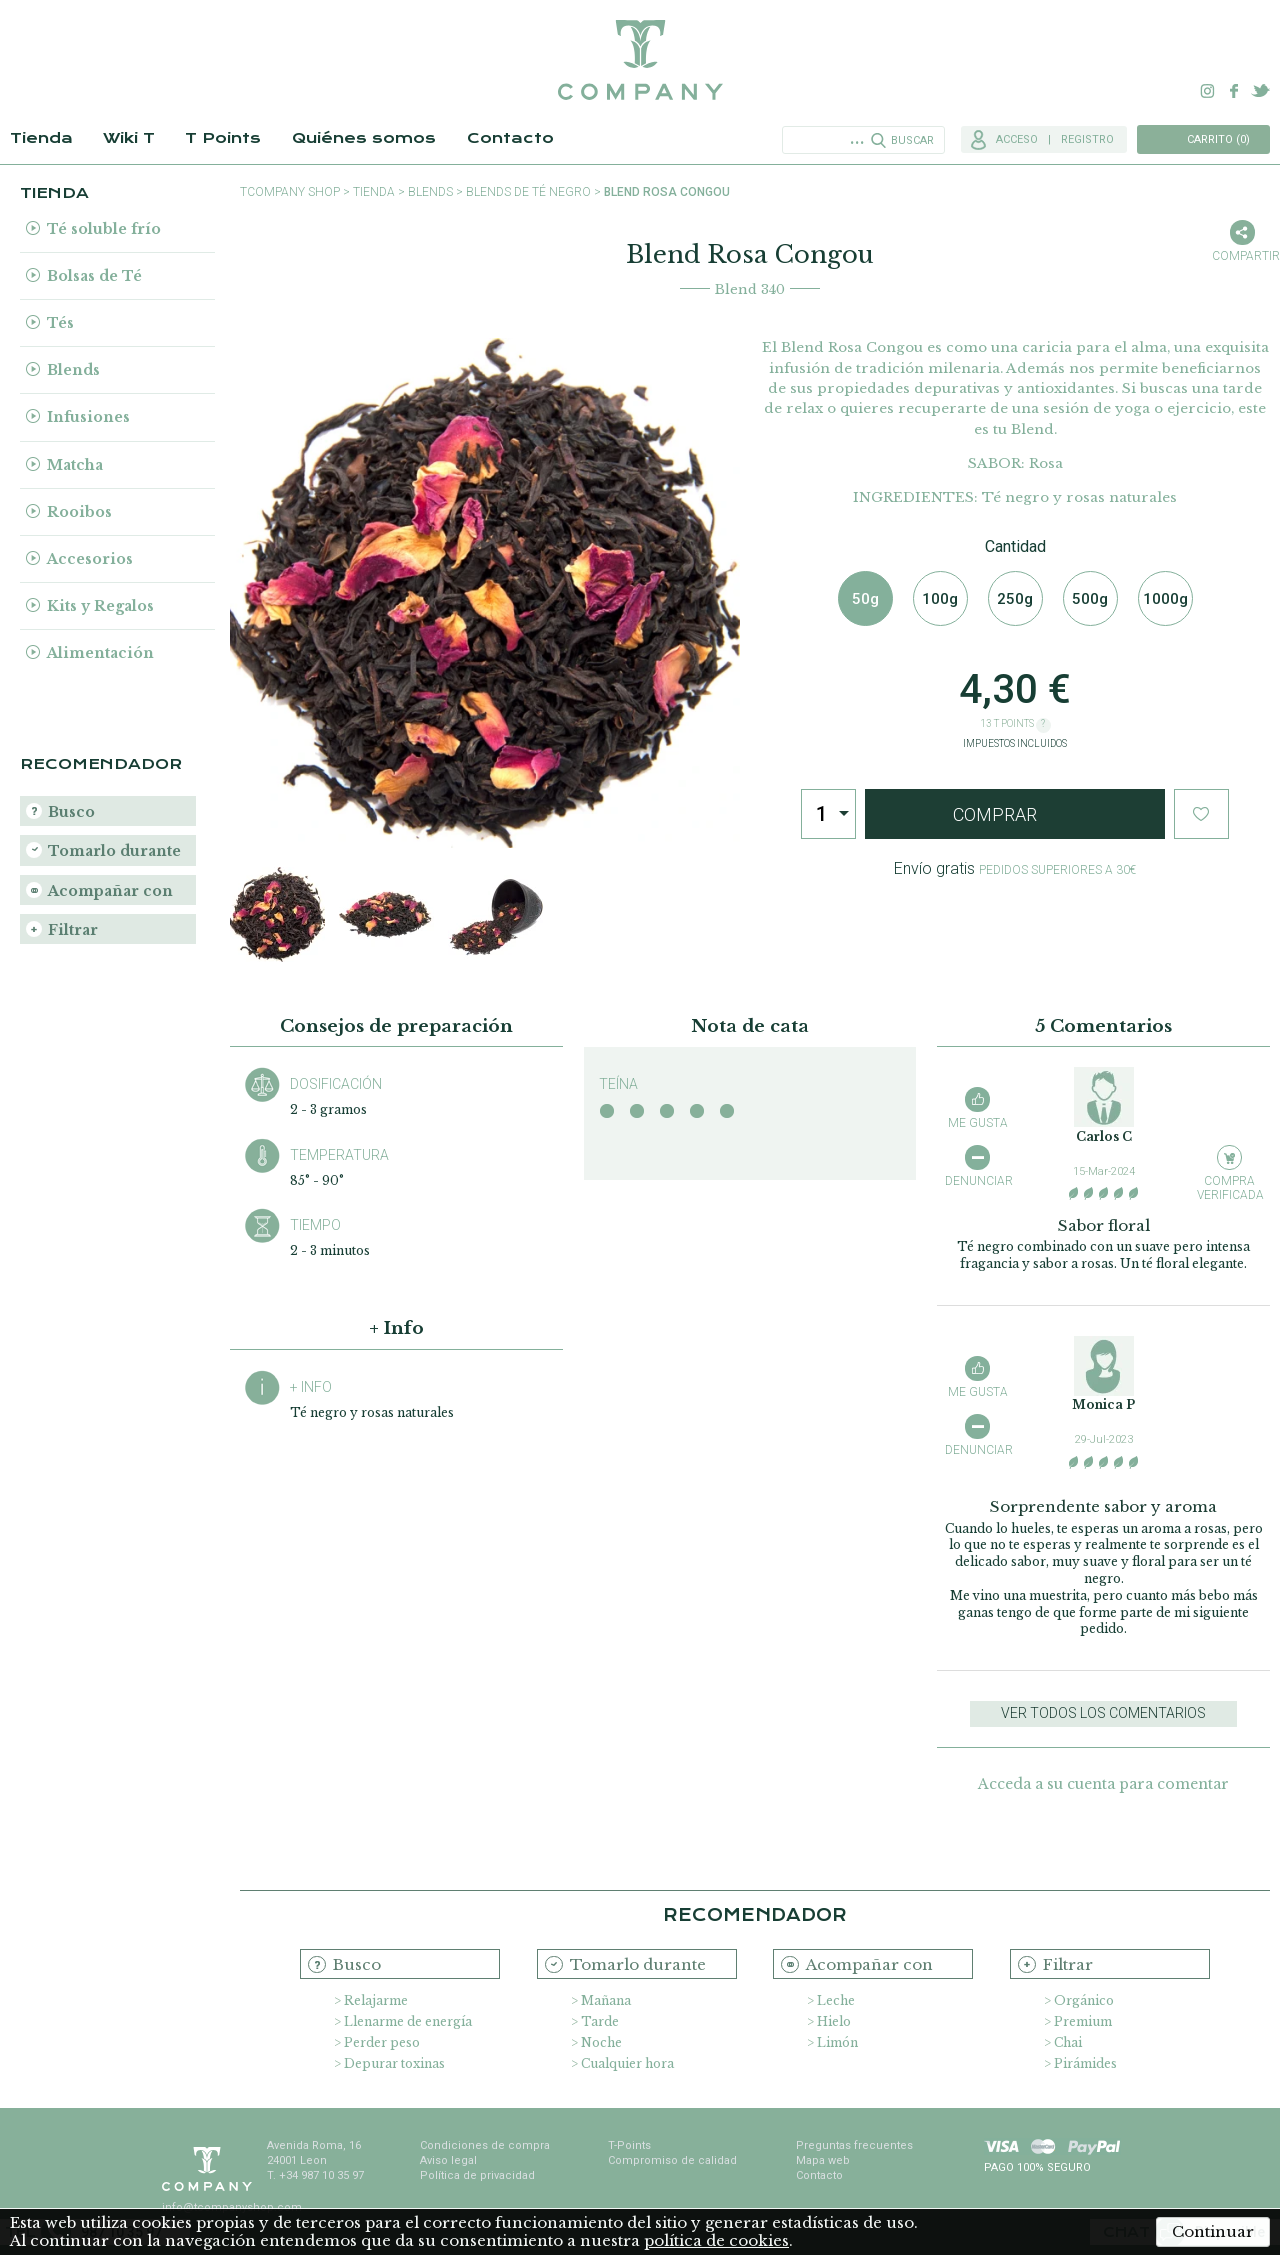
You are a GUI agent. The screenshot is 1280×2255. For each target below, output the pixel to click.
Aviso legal (448, 2160)
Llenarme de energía (408, 2021)
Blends (73, 370)
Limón (837, 2042)
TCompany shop (290, 192)
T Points (223, 138)
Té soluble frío (104, 229)
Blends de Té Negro (528, 192)
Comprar (995, 814)
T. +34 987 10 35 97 (315, 2175)
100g (940, 599)
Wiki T (129, 138)
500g (1090, 599)
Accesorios (90, 559)
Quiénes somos (364, 138)
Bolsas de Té (94, 276)
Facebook (1234, 91)
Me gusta (978, 1123)
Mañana (606, 2000)
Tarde (600, 2021)
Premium (1083, 2021)
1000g (1165, 599)
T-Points (629, 2145)
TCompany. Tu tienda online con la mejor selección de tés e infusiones (640, 60)
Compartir (1242, 256)
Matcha (75, 465)
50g (865, 599)
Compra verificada (1229, 1187)
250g (1015, 599)
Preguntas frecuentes (854, 2145)
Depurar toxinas (394, 2063)
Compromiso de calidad (672, 2160)
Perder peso (382, 2042)
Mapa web (823, 2160)
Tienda (41, 138)
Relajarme (376, 2000)
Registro (1087, 139)
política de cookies (716, 2240)
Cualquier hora (627, 2063)
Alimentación (100, 653)
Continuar (1213, 2231)
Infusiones (88, 417)
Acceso (1017, 139)
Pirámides (1085, 2063)
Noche (601, 2042)
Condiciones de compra (485, 2145)
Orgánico (1084, 2000)
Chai (1068, 2042)
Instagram (1208, 91)
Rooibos (79, 512)
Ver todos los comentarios (1103, 1713)
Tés (60, 323)
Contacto (510, 138)
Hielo (834, 2021)
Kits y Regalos (100, 606)
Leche (836, 2000)
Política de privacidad (477, 2175)
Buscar (912, 140)
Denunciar (977, 1181)
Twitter (1260, 91)
